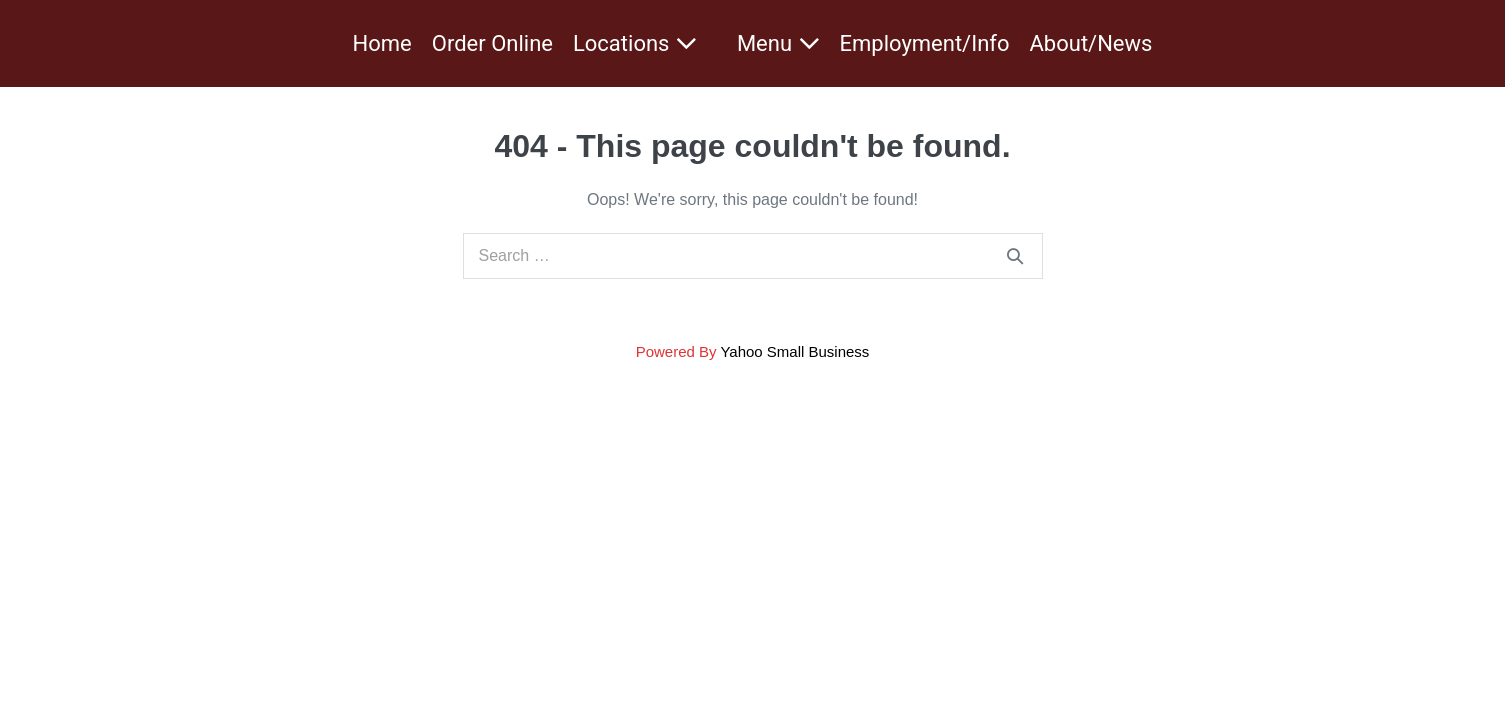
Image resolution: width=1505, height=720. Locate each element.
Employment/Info (925, 43)
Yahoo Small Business (794, 351)
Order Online (492, 43)
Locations (635, 43)
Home (382, 43)
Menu (778, 43)
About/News (1091, 43)
